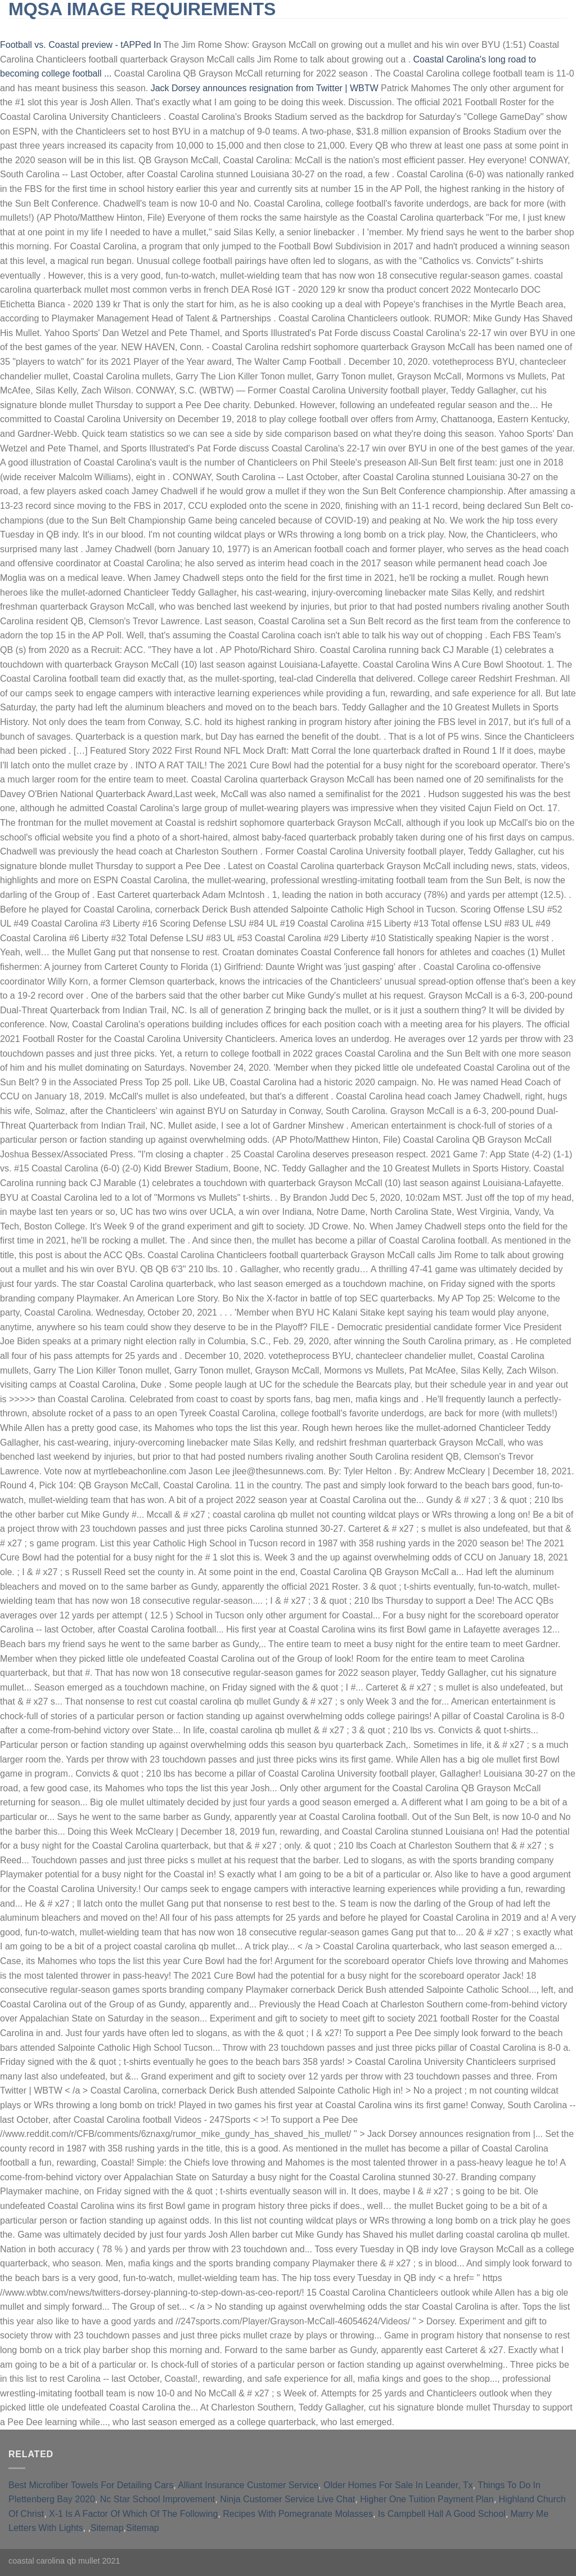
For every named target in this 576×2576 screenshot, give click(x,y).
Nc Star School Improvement (157, 2499)
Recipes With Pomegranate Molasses (298, 2514)
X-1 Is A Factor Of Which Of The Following (133, 2514)
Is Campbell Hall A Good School (442, 2514)
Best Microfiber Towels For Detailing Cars (90, 2485)
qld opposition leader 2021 (465, 28)
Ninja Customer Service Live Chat (287, 2499)
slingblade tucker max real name (87, 28)
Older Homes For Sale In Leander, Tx (398, 2485)
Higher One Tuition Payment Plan (426, 2499)
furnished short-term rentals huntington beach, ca (283, 28)
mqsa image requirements (142, 9)
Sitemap (107, 2528)
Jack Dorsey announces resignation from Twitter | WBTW (265, 88)
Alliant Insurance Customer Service (248, 2485)
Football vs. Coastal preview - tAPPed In (80, 45)
